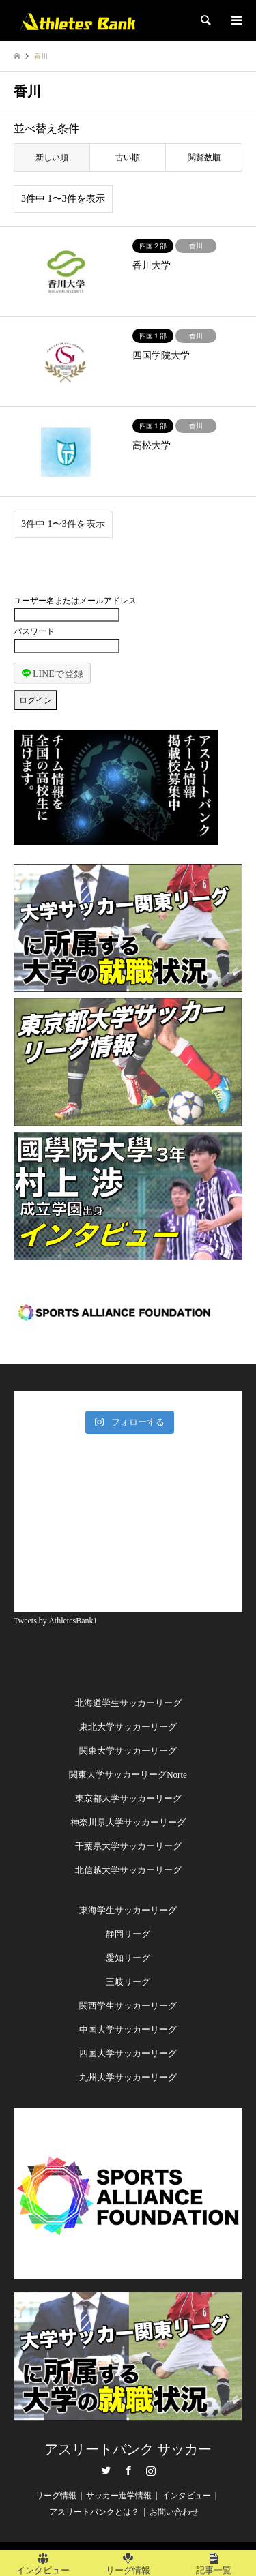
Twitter (106, 2470)
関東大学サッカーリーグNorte (128, 1774)
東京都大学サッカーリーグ (128, 1798)
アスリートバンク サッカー (128, 2449)
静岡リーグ (128, 1934)
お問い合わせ (174, 2512)
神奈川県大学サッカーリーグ (128, 1822)
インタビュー (186, 2495)
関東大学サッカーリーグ (128, 1751)
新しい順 (51, 157)
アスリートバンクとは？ (94, 2512)
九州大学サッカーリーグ (128, 2077)
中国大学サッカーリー (123, 2029)
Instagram (151, 2470)
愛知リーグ (128, 1958)
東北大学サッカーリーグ (128, 1727)
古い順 (127, 157)
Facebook (128, 2470)
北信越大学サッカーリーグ (128, 1870)
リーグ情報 (55, 2495)
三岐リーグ (128, 1982)
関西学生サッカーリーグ (128, 2006)
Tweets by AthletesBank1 (55, 1621)
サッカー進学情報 (119, 2495)
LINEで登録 (52, 673)
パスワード (34, 631)
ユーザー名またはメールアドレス (75, 600)
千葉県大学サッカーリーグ (128, 1846)
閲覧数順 (204, 157)
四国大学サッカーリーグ (128, 2053)
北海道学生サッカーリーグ (128, 1703)
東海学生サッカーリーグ (128, 1910)
